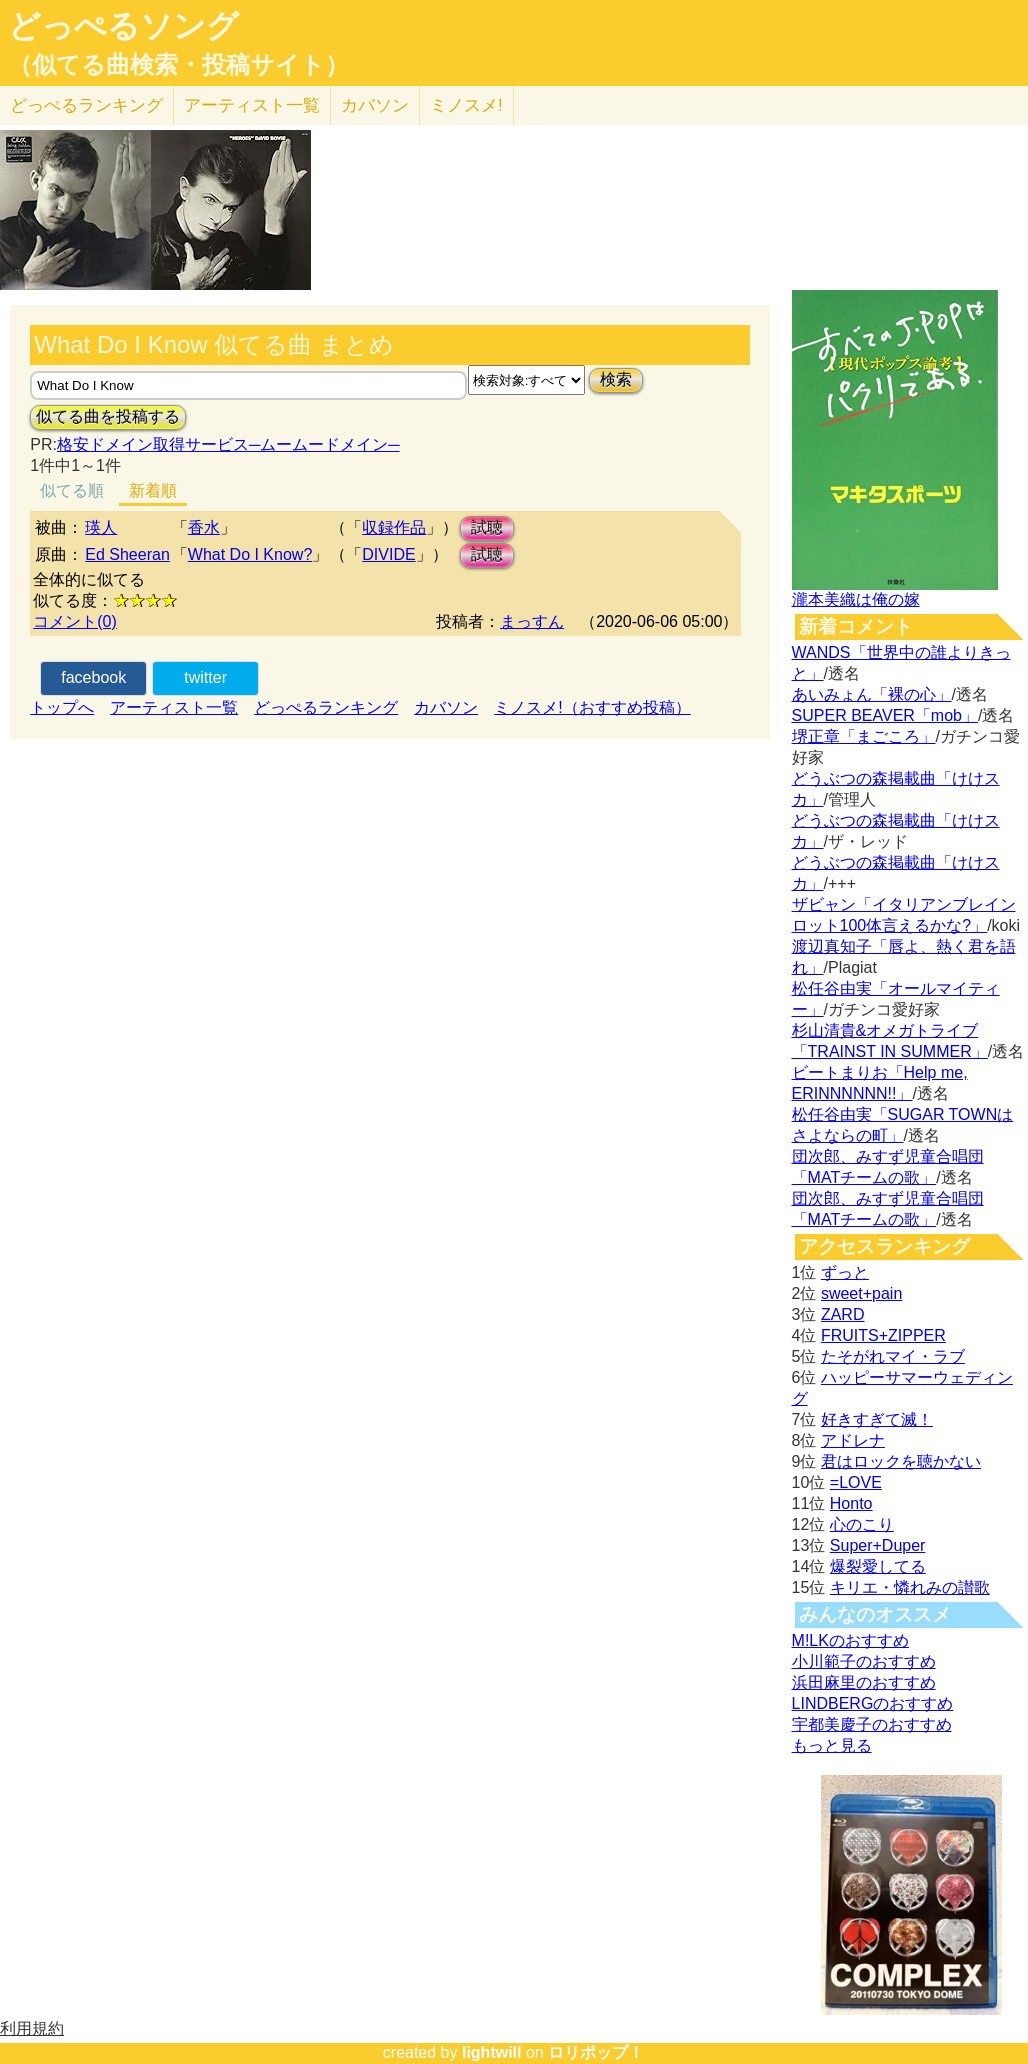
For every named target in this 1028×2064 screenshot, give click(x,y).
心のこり (862, 1524)
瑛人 (101, 527)
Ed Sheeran (127, 554)
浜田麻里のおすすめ (864, 1682)
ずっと (845, 1272)
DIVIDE (388, 554)
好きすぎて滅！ (877, 1419)
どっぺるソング (123, 26)
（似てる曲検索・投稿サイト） (178, 65)
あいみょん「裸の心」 (872, 694)
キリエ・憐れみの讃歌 (910, 1587)
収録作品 (394, 527)
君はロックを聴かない (901, 1461)
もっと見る (832, 1745)
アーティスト (252, 105)
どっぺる (86, 105)
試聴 (487, 527)
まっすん (532, 621)
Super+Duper (878, 1545)
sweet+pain (861, 1293)
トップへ (62, 707)
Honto (851, 1503)
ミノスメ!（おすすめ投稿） (592, 707)
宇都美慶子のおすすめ (872, 1724)
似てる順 (72, 490)
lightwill (492, 2052)
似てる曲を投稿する (108, 416)
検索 (616, 379)
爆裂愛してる (878, 1566)
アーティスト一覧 (174, 707)
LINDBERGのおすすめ (873, 1703)
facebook (93, 677)
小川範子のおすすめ (864, 1661)
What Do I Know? (250, 554)
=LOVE (856, 1482)
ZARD (843, 1314)
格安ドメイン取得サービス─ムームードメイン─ (228, 444)
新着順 (153, 490)
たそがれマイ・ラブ (893, 1356)
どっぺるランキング (326, 707)
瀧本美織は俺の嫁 (856, 599)
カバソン (375, 105)
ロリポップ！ (596, 2052)
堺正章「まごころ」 (864, 736)
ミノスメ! (466, 105)
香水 (204, 527)
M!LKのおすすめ (850, 1640)
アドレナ (853, 1440)
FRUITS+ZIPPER (883, 1335)
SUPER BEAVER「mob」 (885, 715)
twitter (205, 677)
